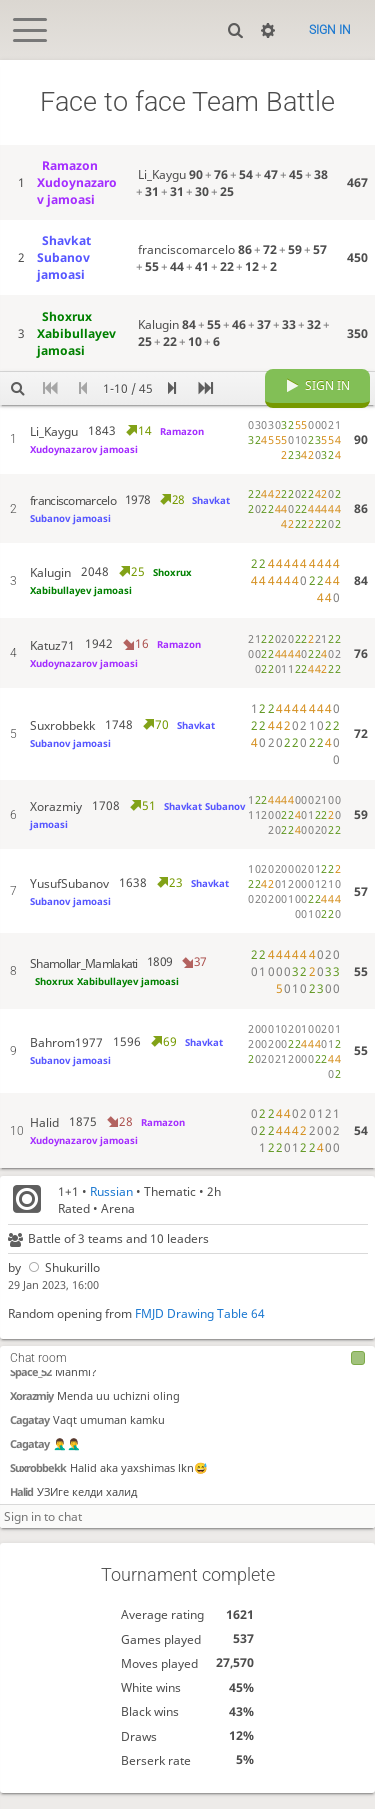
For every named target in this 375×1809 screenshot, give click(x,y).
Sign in (330, 30)
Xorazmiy (31, 1411)
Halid (21, 1507)
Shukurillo (62, 1282)
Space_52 (30, 1387)
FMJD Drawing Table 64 (200, 1328)
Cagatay (29, 1435)
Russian (111, 1206)
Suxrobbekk (38, 1483)
